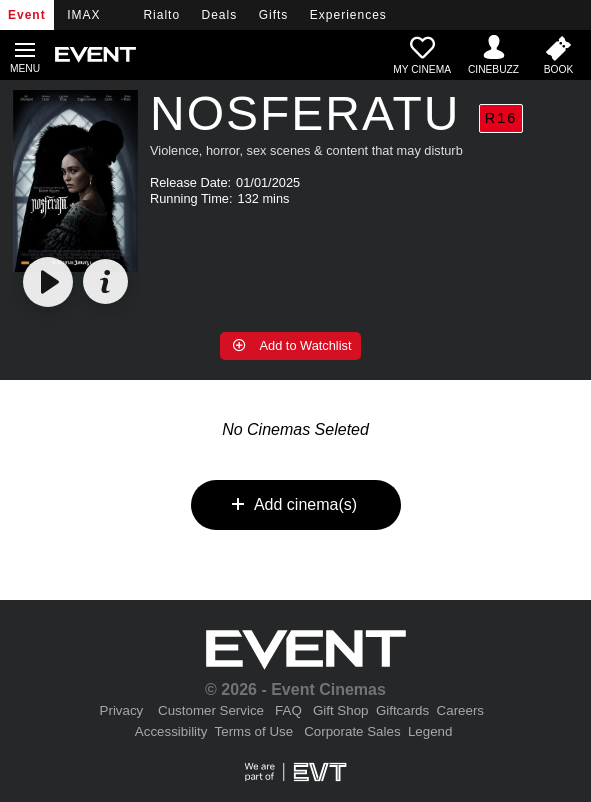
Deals (220, 15)
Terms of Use (254, 731)
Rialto (161, 15)
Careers (460, 710)
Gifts (274, 15)
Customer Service (211, 710)
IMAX (83, 15)
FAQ (288, 710)
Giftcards (402, 710)
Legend (430, 731)
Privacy (122, 710)
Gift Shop (341, 710)
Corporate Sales (352, 731)
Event (27, 15)
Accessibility (171, 731)
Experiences (348, 15)
